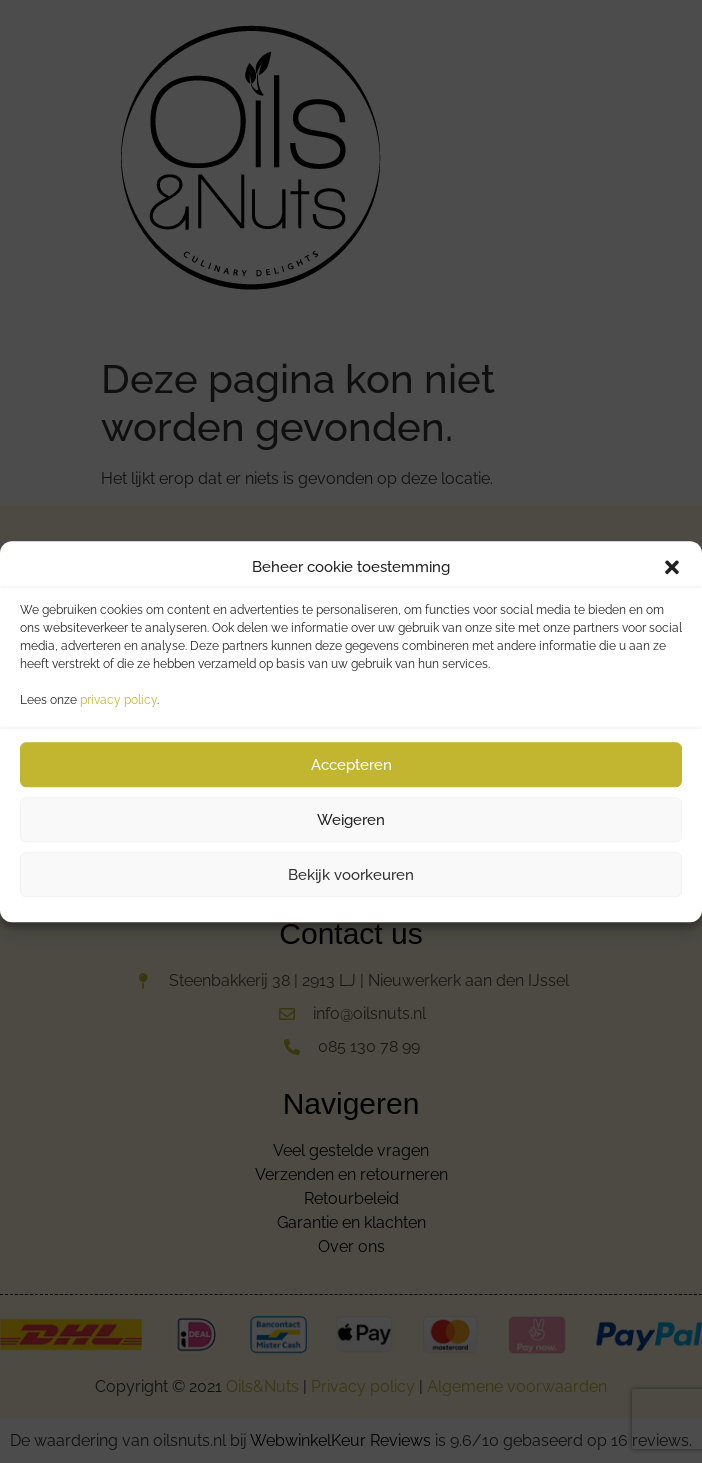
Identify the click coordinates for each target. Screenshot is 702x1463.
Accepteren (351, 765)
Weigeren (351, 820)
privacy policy (118, 700)
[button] (672, 567)
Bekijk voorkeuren (351, 875)
